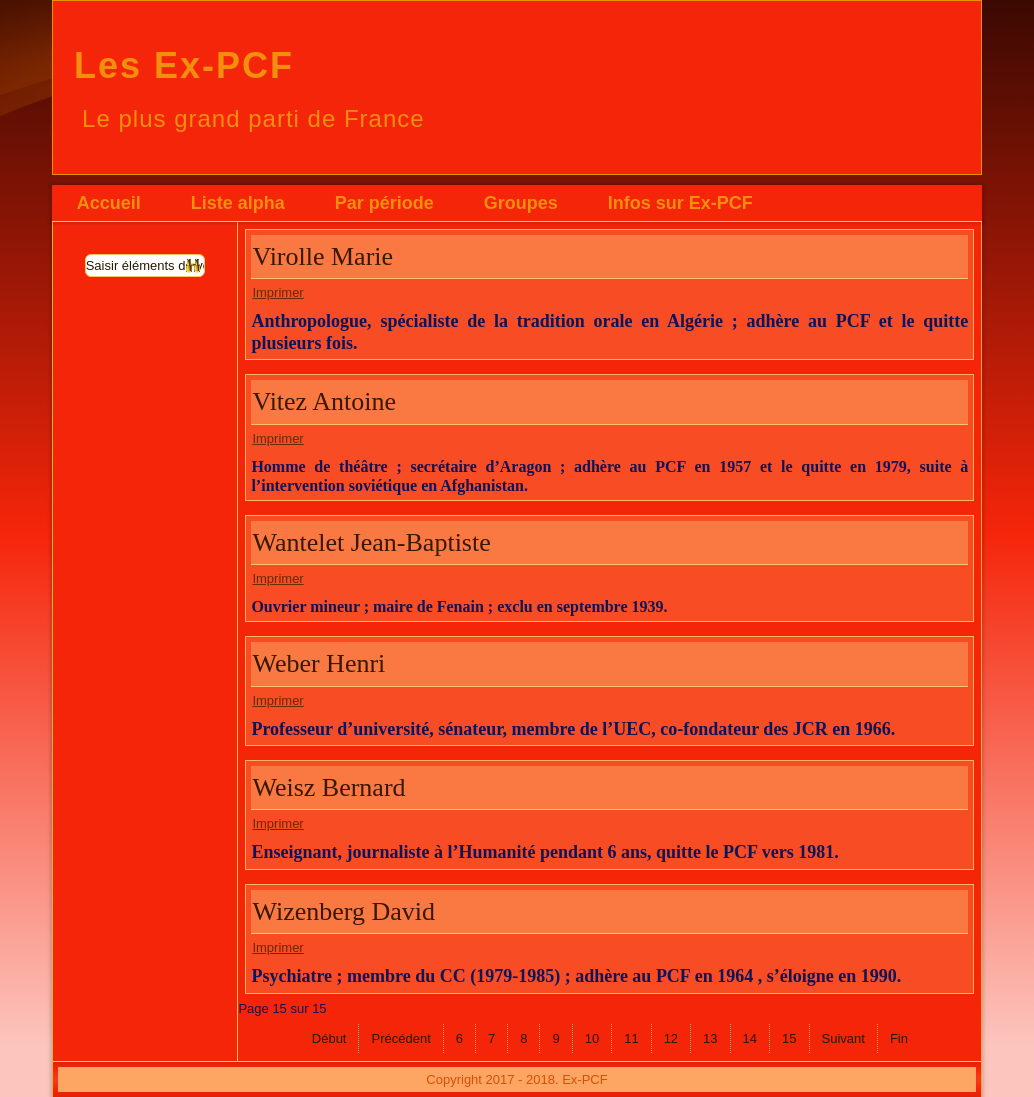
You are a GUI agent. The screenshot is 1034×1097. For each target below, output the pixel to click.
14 (750, 1038)
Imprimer (277, 292)
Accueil (109, 203)
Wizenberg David (343, 911)
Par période (384, 203)
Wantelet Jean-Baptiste (371, 542)
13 (710, 1038)
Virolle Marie (322, 256)
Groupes (521, 203)
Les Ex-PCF (184, 65)
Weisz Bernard (328, 787)
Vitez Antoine (324, 401)
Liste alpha (238, 203)
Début (329, 1038)
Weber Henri (318, 663)
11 (631, 1038)
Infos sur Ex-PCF (680, 203)
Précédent (400, 1038)
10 (592, 1038)
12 (671, 1038)
